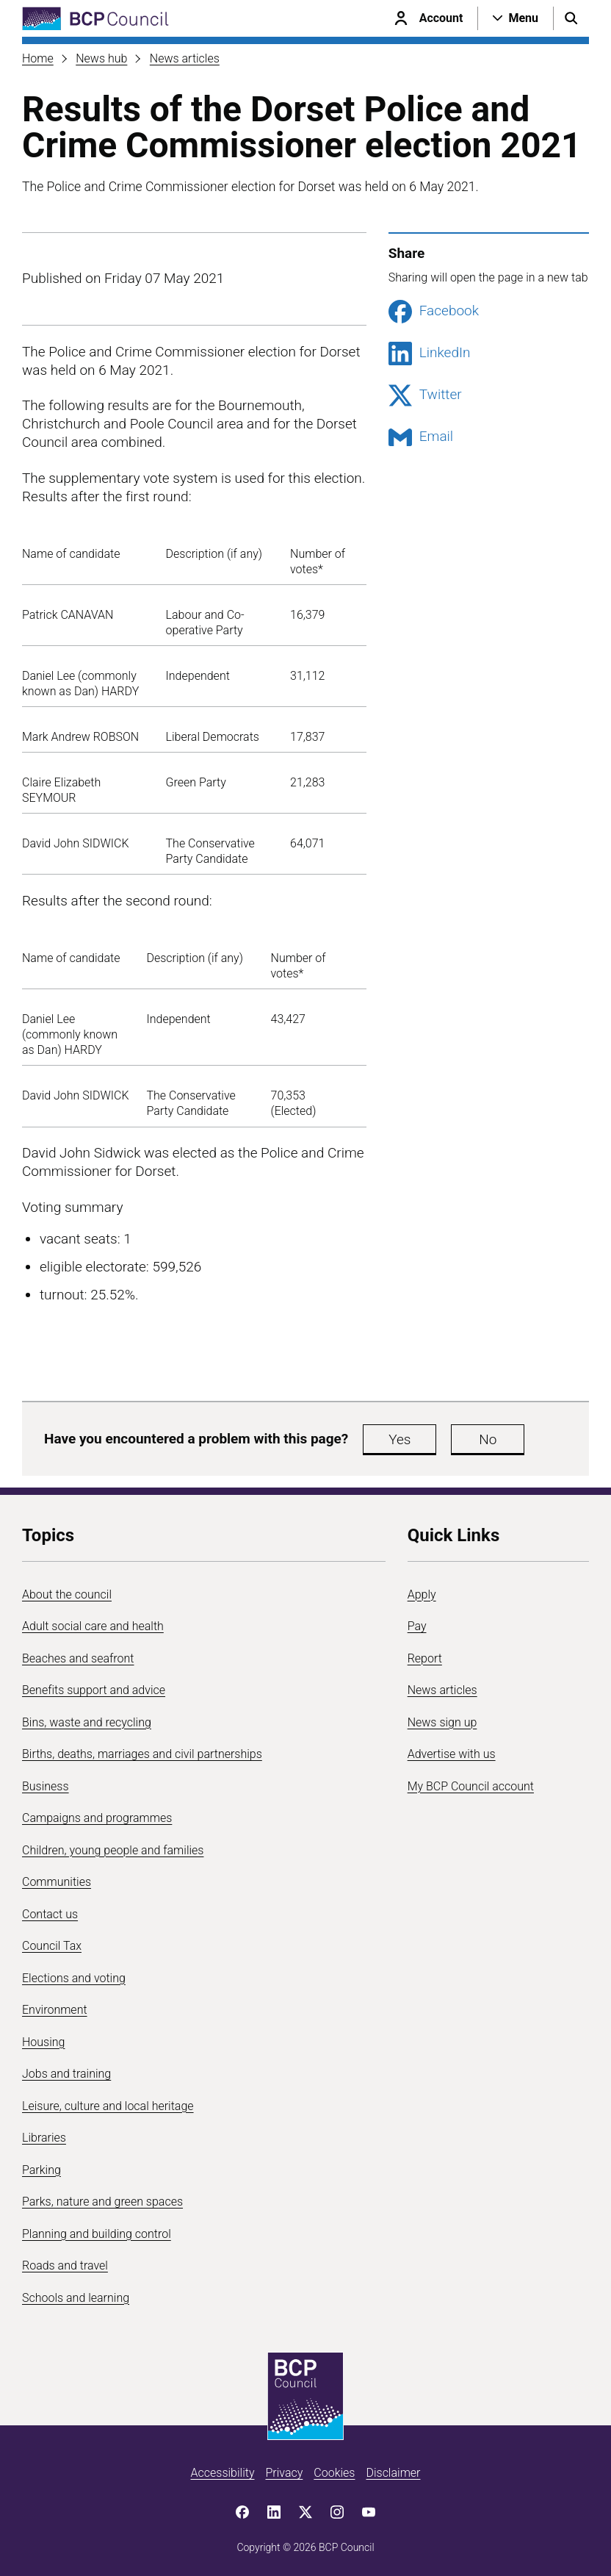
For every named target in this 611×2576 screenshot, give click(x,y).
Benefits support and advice (93, 1690)
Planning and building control (96, 2234)
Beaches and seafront (78, 1658)
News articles (185, 58)
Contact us (50, 1914)
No (487, 1439)
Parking (41, 2170)
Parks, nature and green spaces (102, 2202)
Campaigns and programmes (97, 1818)
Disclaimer (393, 2473)
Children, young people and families (112, 1850)
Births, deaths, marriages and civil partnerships (142, 1754)
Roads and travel (65, 2265)
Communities (56, 1882)
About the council (67, 1594)
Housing (43, 2042)
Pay (417, 1626)
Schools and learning (75, 2298)
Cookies (334, 2473)
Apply (422, 1594)
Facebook (433, 311)
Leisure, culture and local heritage (108, 2106)
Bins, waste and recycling (86, 1722)
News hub (101, 58)
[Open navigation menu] (515, 18)
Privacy (284, 2473)
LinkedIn (429, 353)
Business (45, 1786)
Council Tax (52, 1946)
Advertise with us (452, 1754)
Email (420, 437)
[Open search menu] (571, 18)
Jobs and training (66, 2074)
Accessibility (223, 2473)
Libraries (44, 2138)
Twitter (425, 395)
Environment (54, 2010)
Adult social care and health (93, 1626)
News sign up (442, 1722)
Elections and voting (74, 1978)
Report (425, 1658)
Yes (399, 1439)
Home (38, 58)
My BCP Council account (471, 1786)
